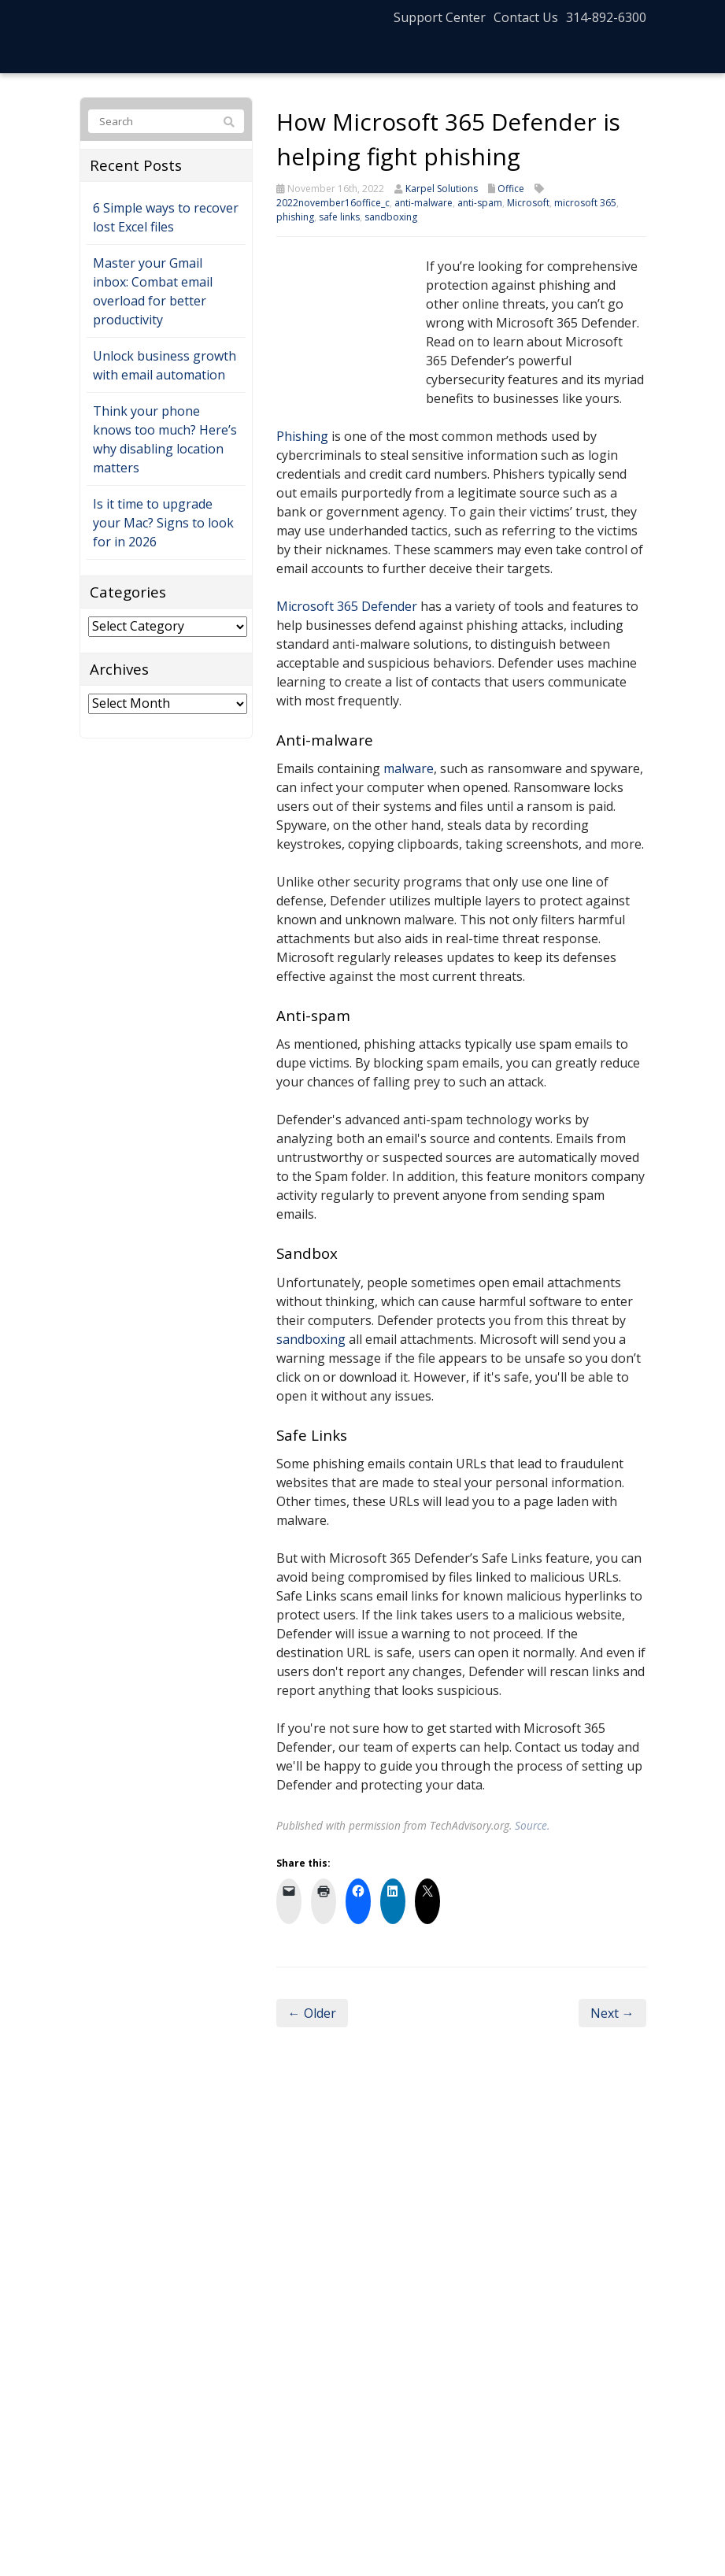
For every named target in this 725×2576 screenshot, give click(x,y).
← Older (312, 2013)
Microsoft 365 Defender (346, 606)
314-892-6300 (606, 17)
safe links (339, 217)
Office (511, 188)
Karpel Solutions (441, 188)
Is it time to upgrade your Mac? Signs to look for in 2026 (163, 522)
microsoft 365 (585, 202)
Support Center (440, 17)
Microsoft (528, 202)
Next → (612, 2013)
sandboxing (390, 217)
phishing (295, 217)
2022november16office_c (333, 202)
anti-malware (423, 202)
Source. (532, 1825)
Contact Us (526, 17)
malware (408, 768)
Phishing (302, 436)
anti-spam (479, 202)
